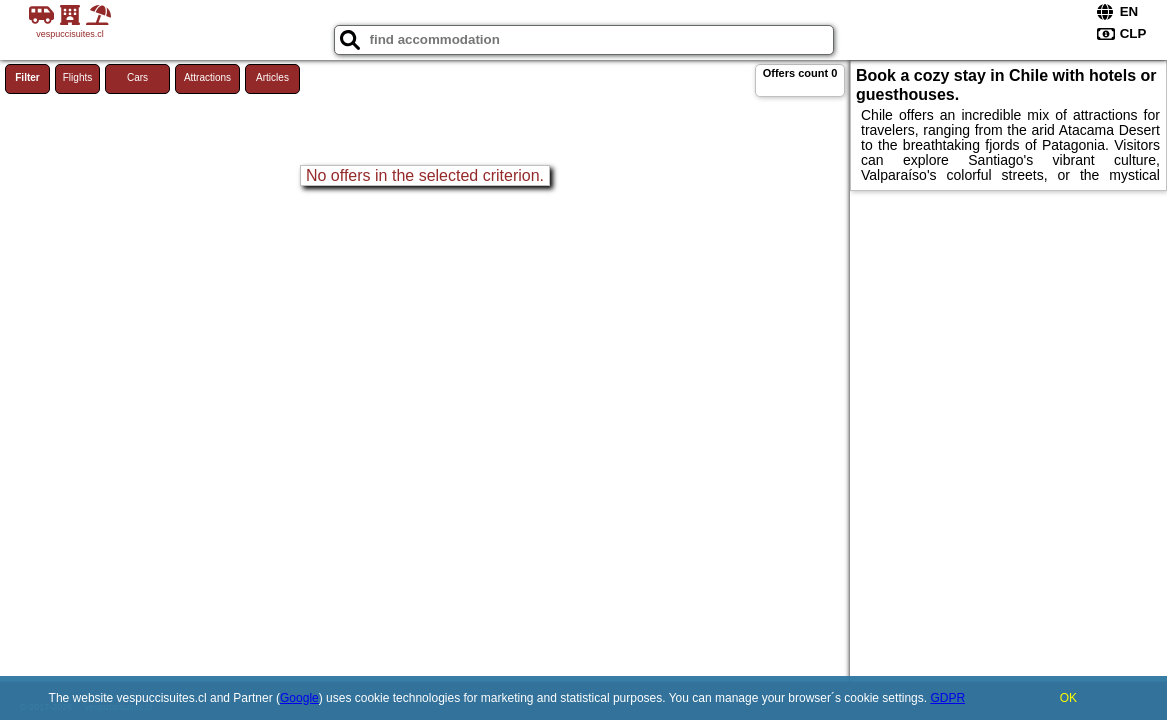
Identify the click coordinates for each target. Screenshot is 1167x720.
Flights (77, 77)
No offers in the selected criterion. (425, 175)
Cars (137, 77)
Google (299, 698)
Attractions (207, 77)
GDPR (947, 698)
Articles (272, 77)
